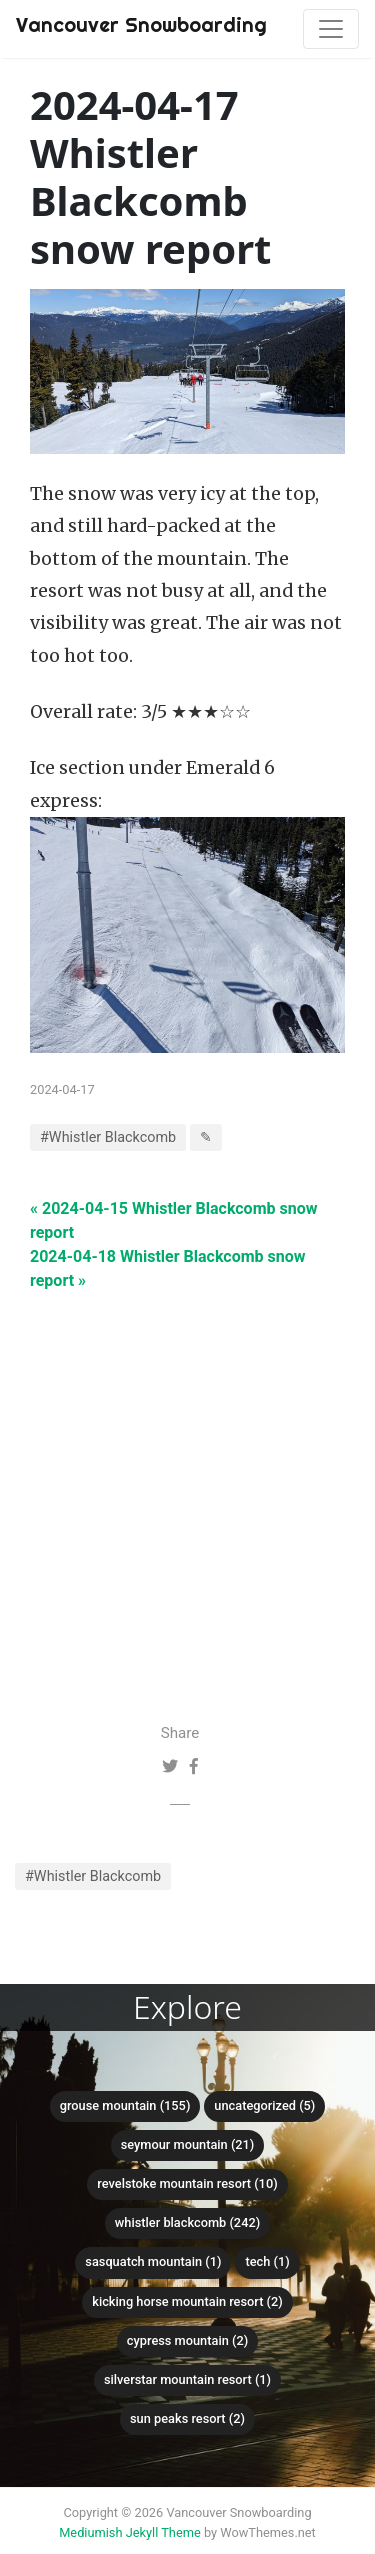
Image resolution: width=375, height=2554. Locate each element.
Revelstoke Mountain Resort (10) (187, 2183)
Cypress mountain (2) (187, 2340)
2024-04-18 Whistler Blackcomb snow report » (167, 1268)
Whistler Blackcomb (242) (187, 2222)
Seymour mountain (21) (188, 2144)
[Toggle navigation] (331, 29)
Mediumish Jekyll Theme (130, 2532)
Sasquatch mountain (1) (153, 2261)
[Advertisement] (187, 1480)
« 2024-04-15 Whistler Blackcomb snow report (173, 1220)
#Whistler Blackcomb (93, 1876)
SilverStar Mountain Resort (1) (187, 2379)
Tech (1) (267, 2261)
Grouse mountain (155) (125, 2105)
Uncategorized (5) (264, 2105)
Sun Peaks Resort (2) (187, 2418)
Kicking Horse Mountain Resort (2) (187, 2301)
